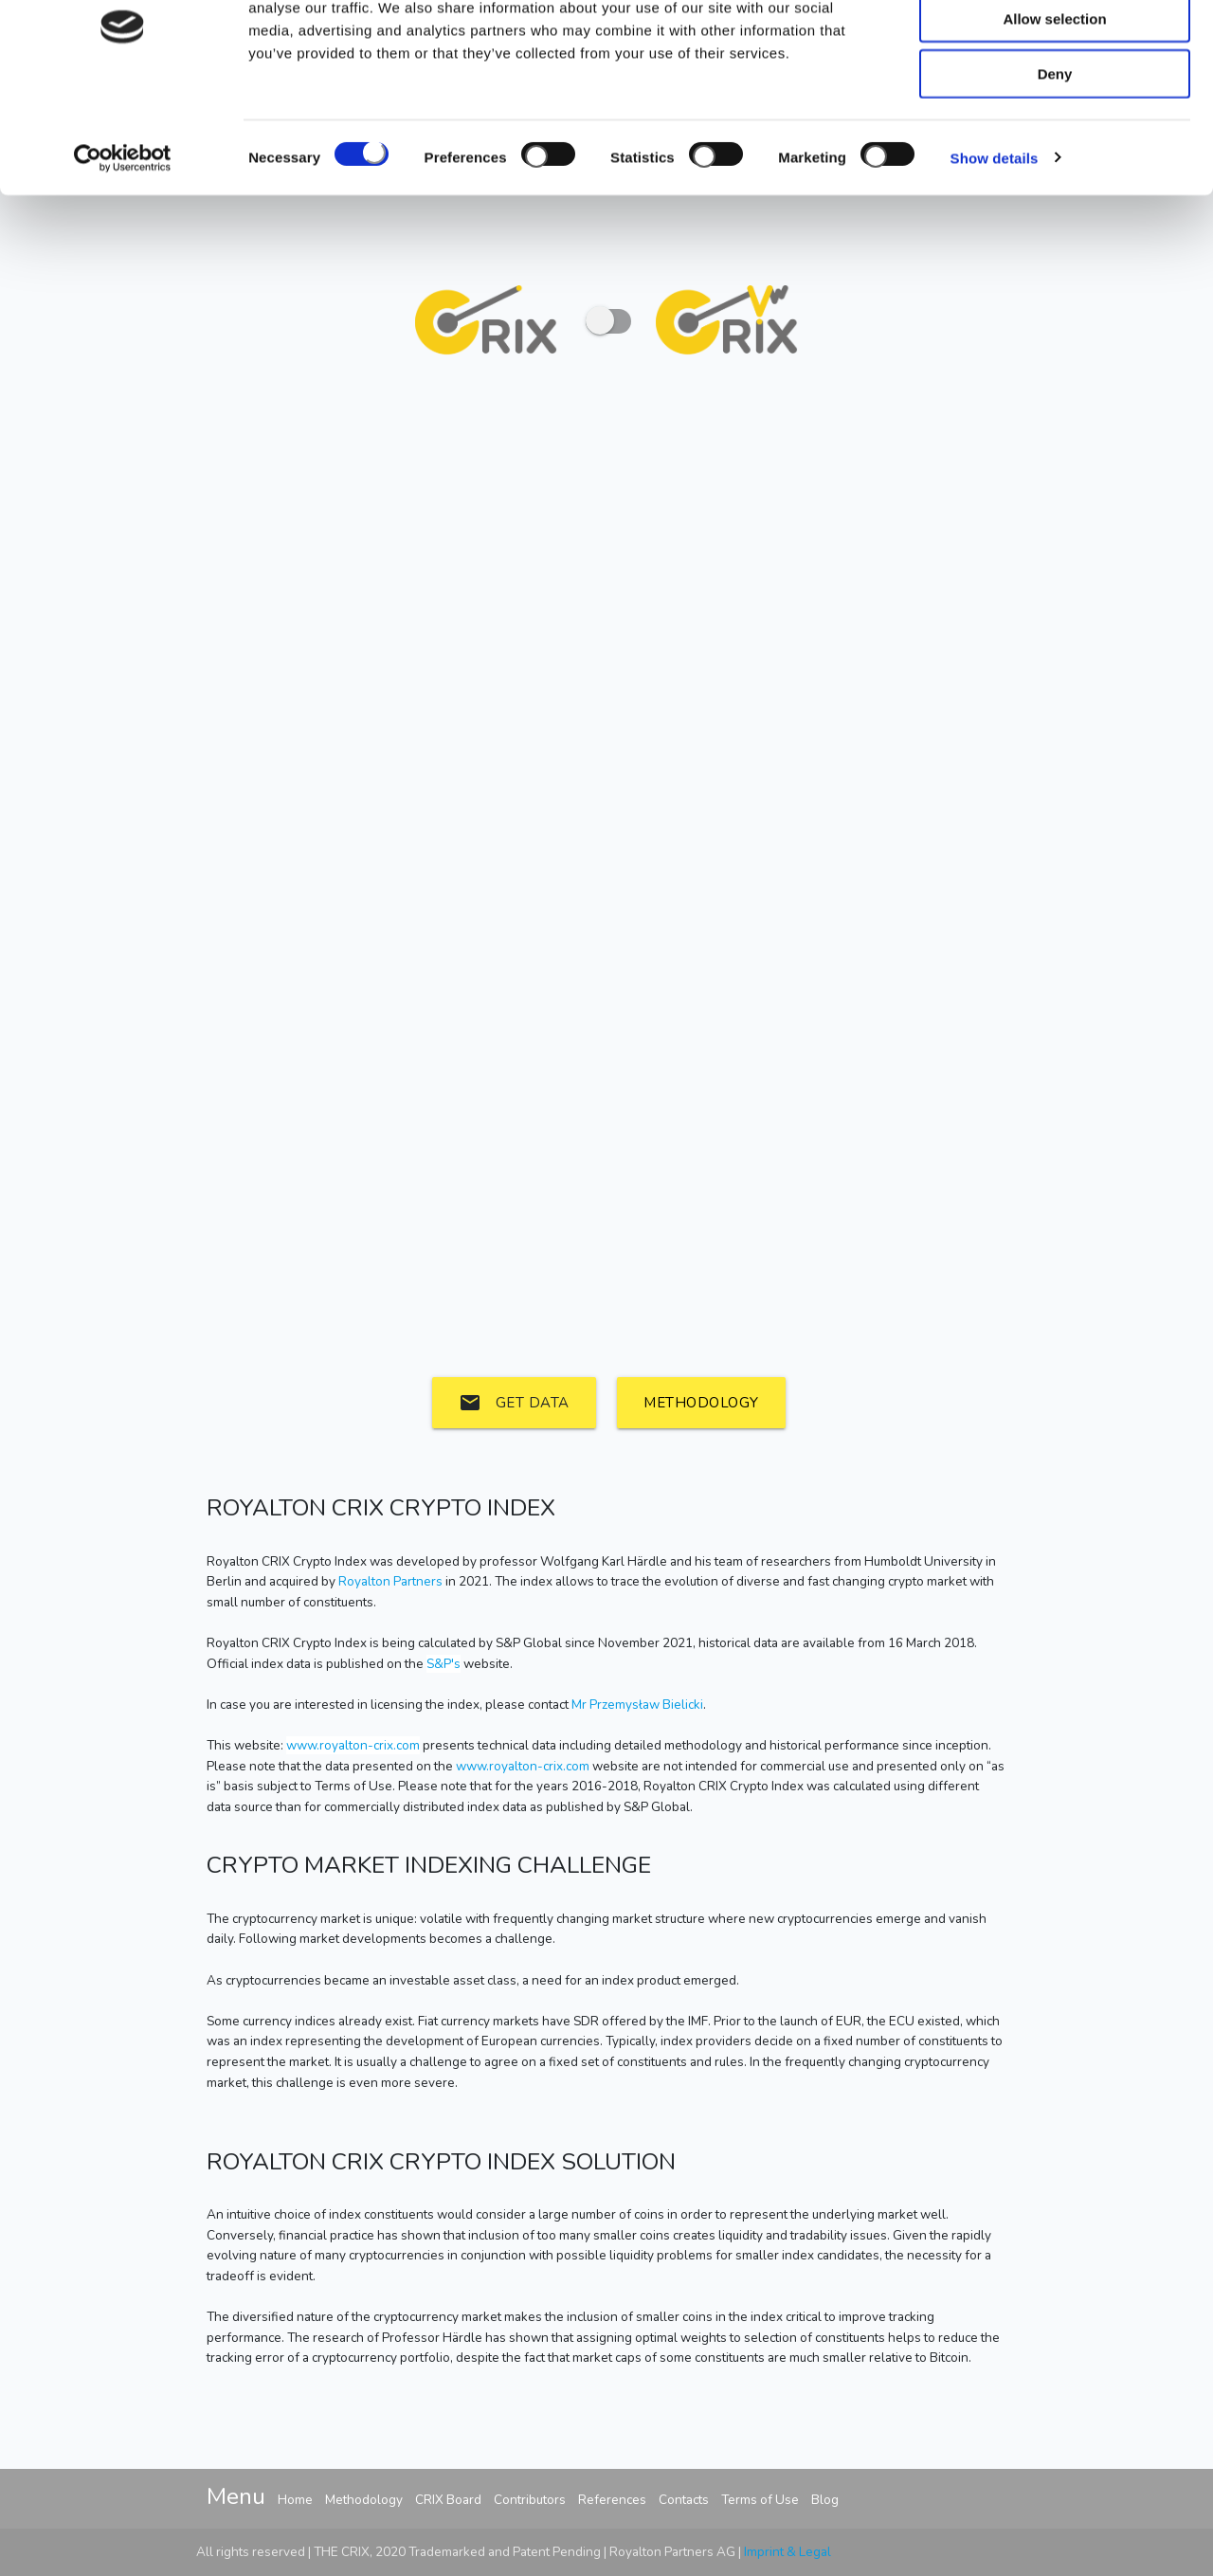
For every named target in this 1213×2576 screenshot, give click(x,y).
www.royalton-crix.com (353, 1745)
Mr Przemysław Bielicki (637, 1705)
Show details (994, 242)
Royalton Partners (390, 1581)
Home (295, 2500)
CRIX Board (448, 2500)
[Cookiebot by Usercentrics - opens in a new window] (123, 242)
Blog (825, 2500)
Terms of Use (760, 2500)
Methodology (701, 1402)
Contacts (684, 2500)
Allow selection (1054, 103)
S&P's (443, 1664)
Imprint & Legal (787, 2552)
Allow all (1055, 47)
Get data (514, 1402)
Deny (1055, 159)
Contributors (530, 2500)
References (612, 2500)
